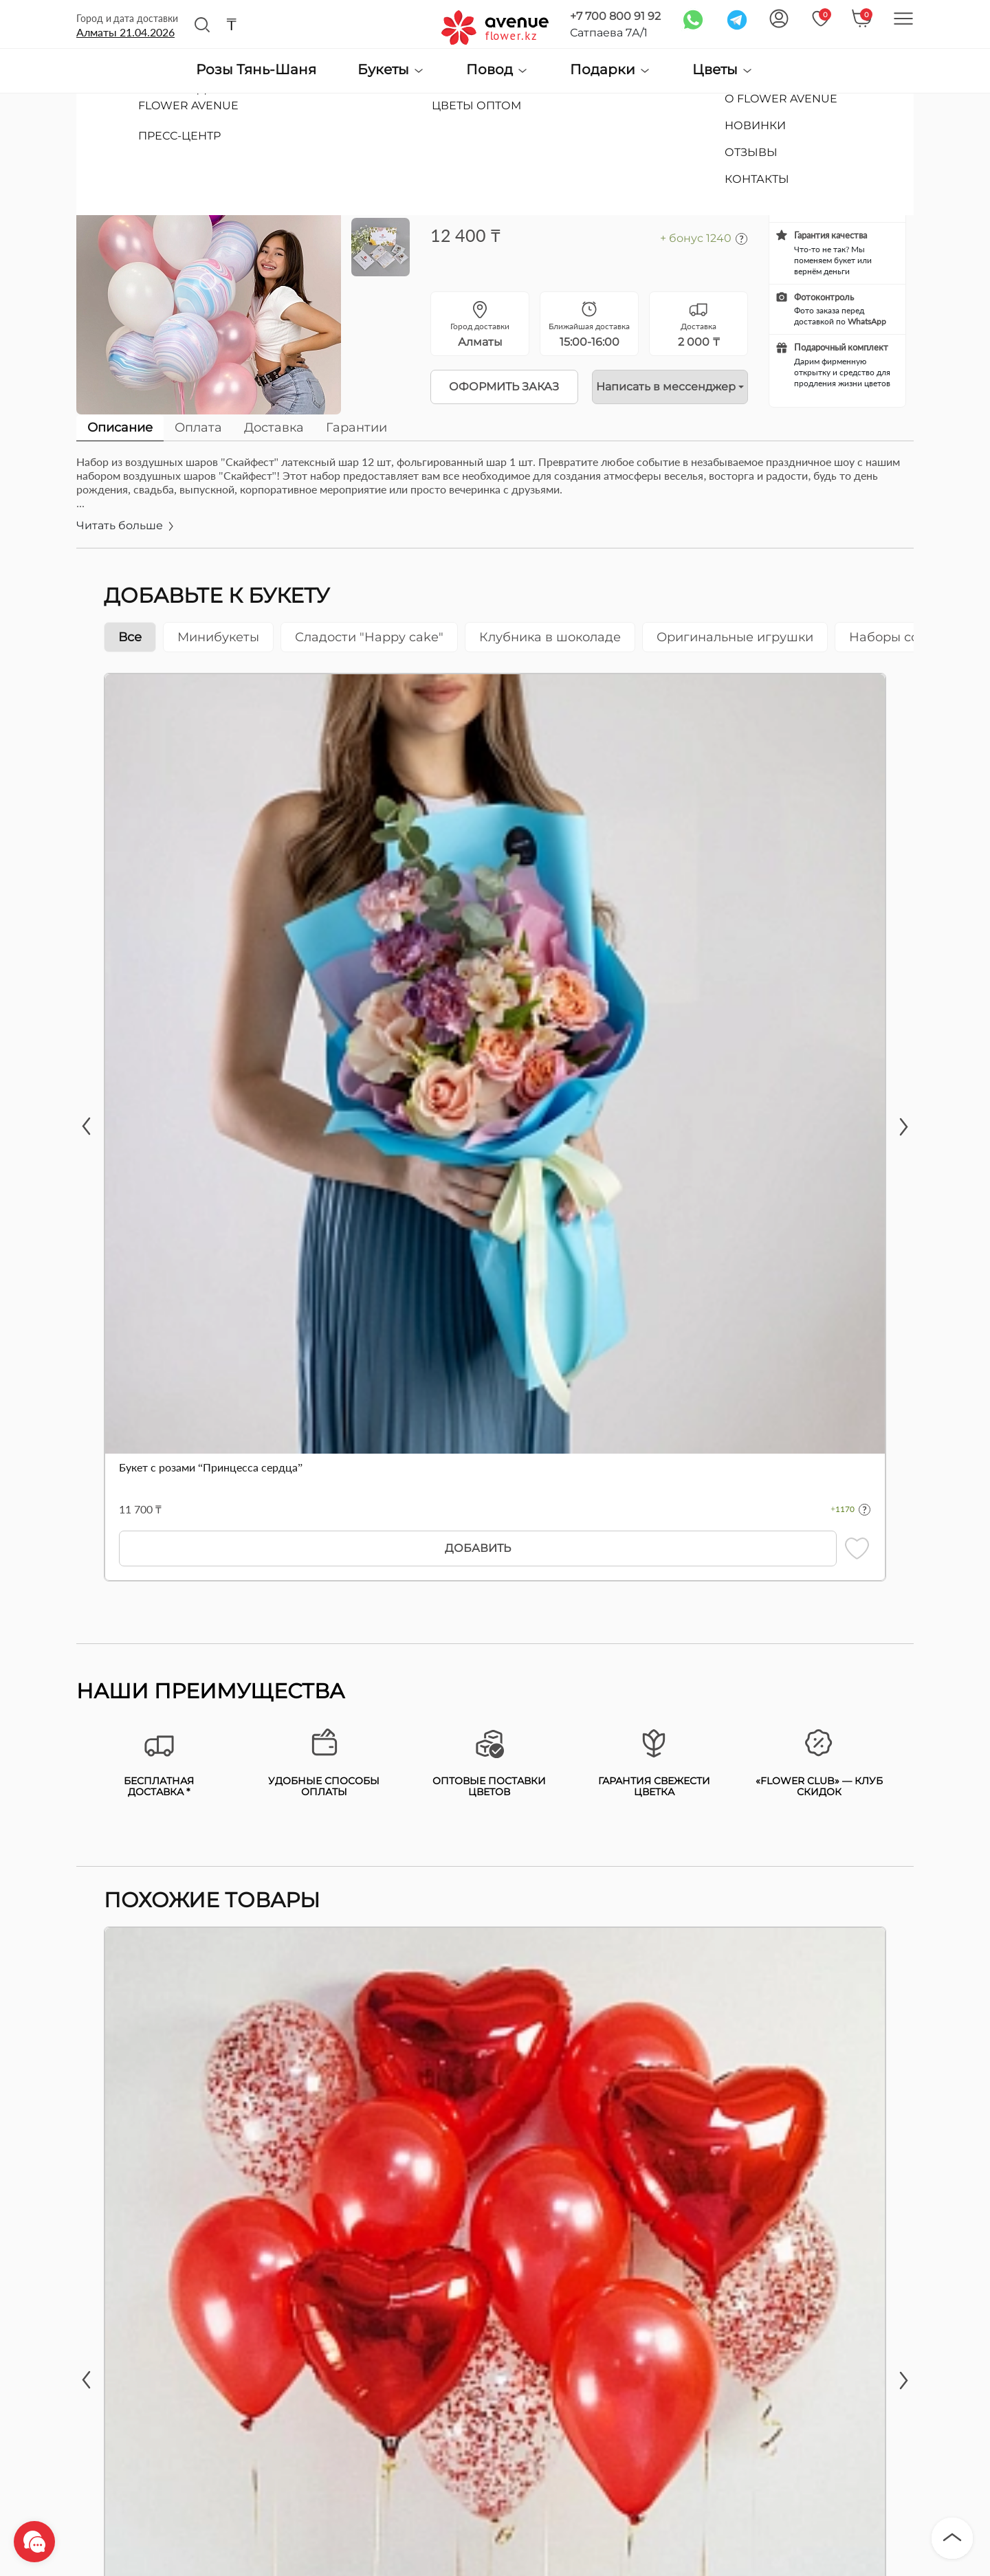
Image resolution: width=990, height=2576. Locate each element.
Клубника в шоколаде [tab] (550, 637)
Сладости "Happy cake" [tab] (369, 637)
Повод (497, 70)
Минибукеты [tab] (218, 637)
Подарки (610, 70)
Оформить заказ (504, 386)
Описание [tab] (120, 427)
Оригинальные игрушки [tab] (735, 637)
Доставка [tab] (274, 427)
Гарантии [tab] (356, 427)
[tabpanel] (495, 501)
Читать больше (126, 525)
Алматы (125, 31)
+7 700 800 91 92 (615, 16)
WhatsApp (867, 321)
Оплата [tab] (198, 427)
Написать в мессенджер (666, 386)
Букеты (391, 70)
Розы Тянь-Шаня (256, 70)
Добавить (478, 1548)
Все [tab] (130, 637)
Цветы (723, 70)
